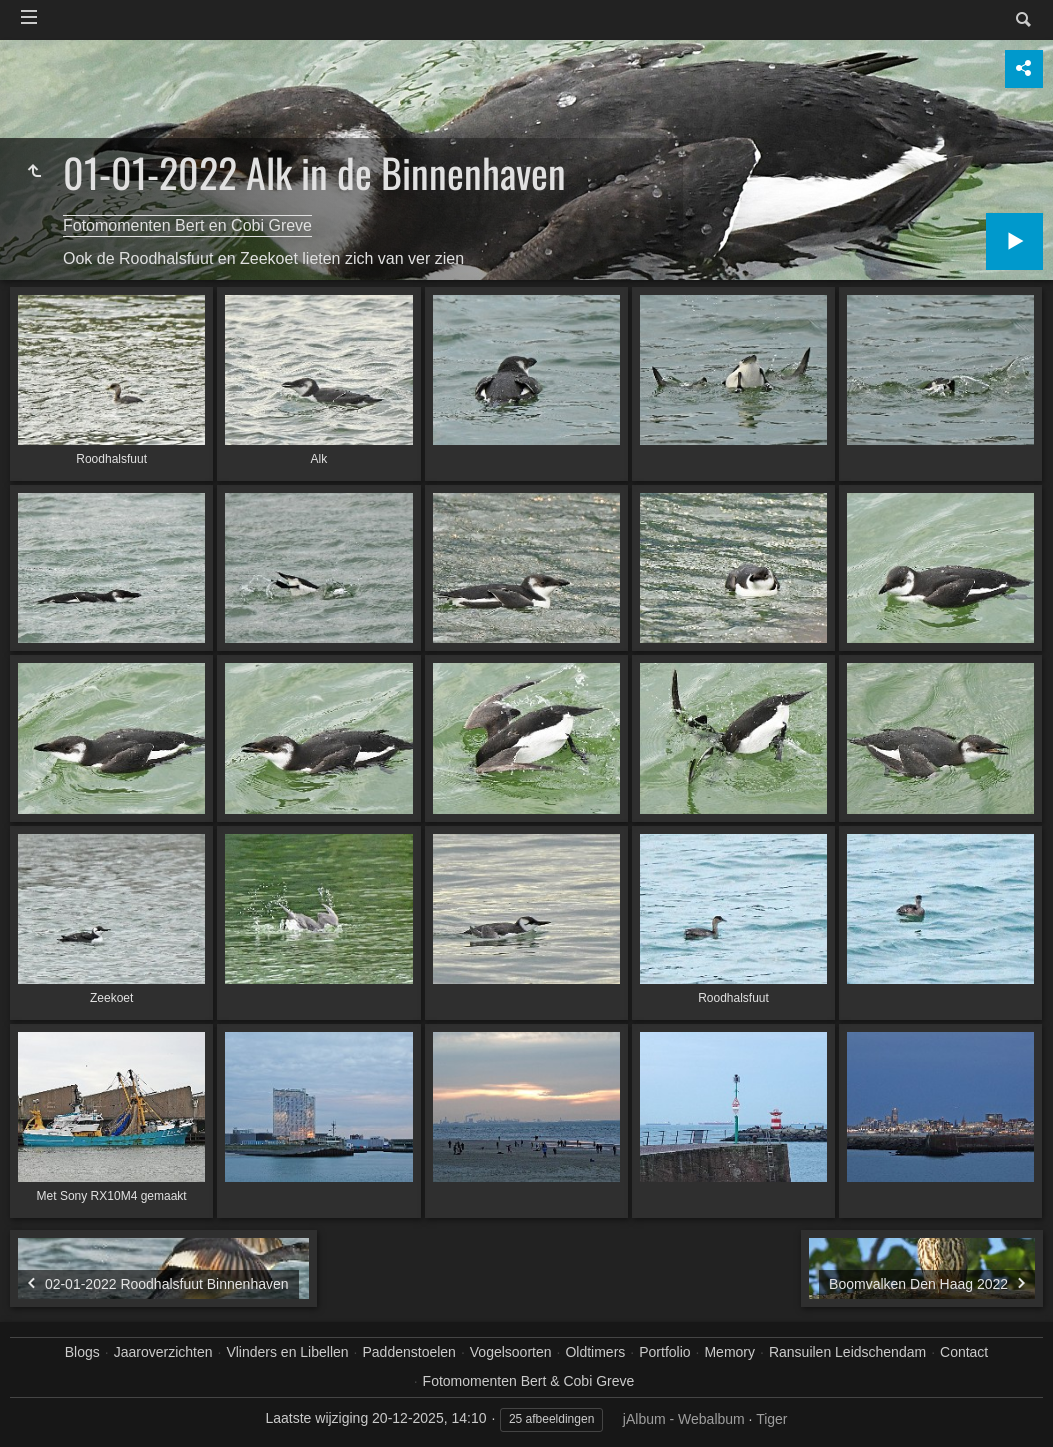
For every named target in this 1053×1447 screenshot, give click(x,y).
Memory (729, 1352)
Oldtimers (595, 1352)
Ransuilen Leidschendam (847, 1352)
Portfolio (664, 1352)
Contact (964, 1352)
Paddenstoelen (408, 1352)
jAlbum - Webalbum (684, 1419)
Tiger (771, 1419)
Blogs (82, 1352)
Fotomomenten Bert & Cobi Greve (529, 1381)
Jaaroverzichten (163, 1352)
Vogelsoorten (511, 1352)
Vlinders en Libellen (287, 1352)
